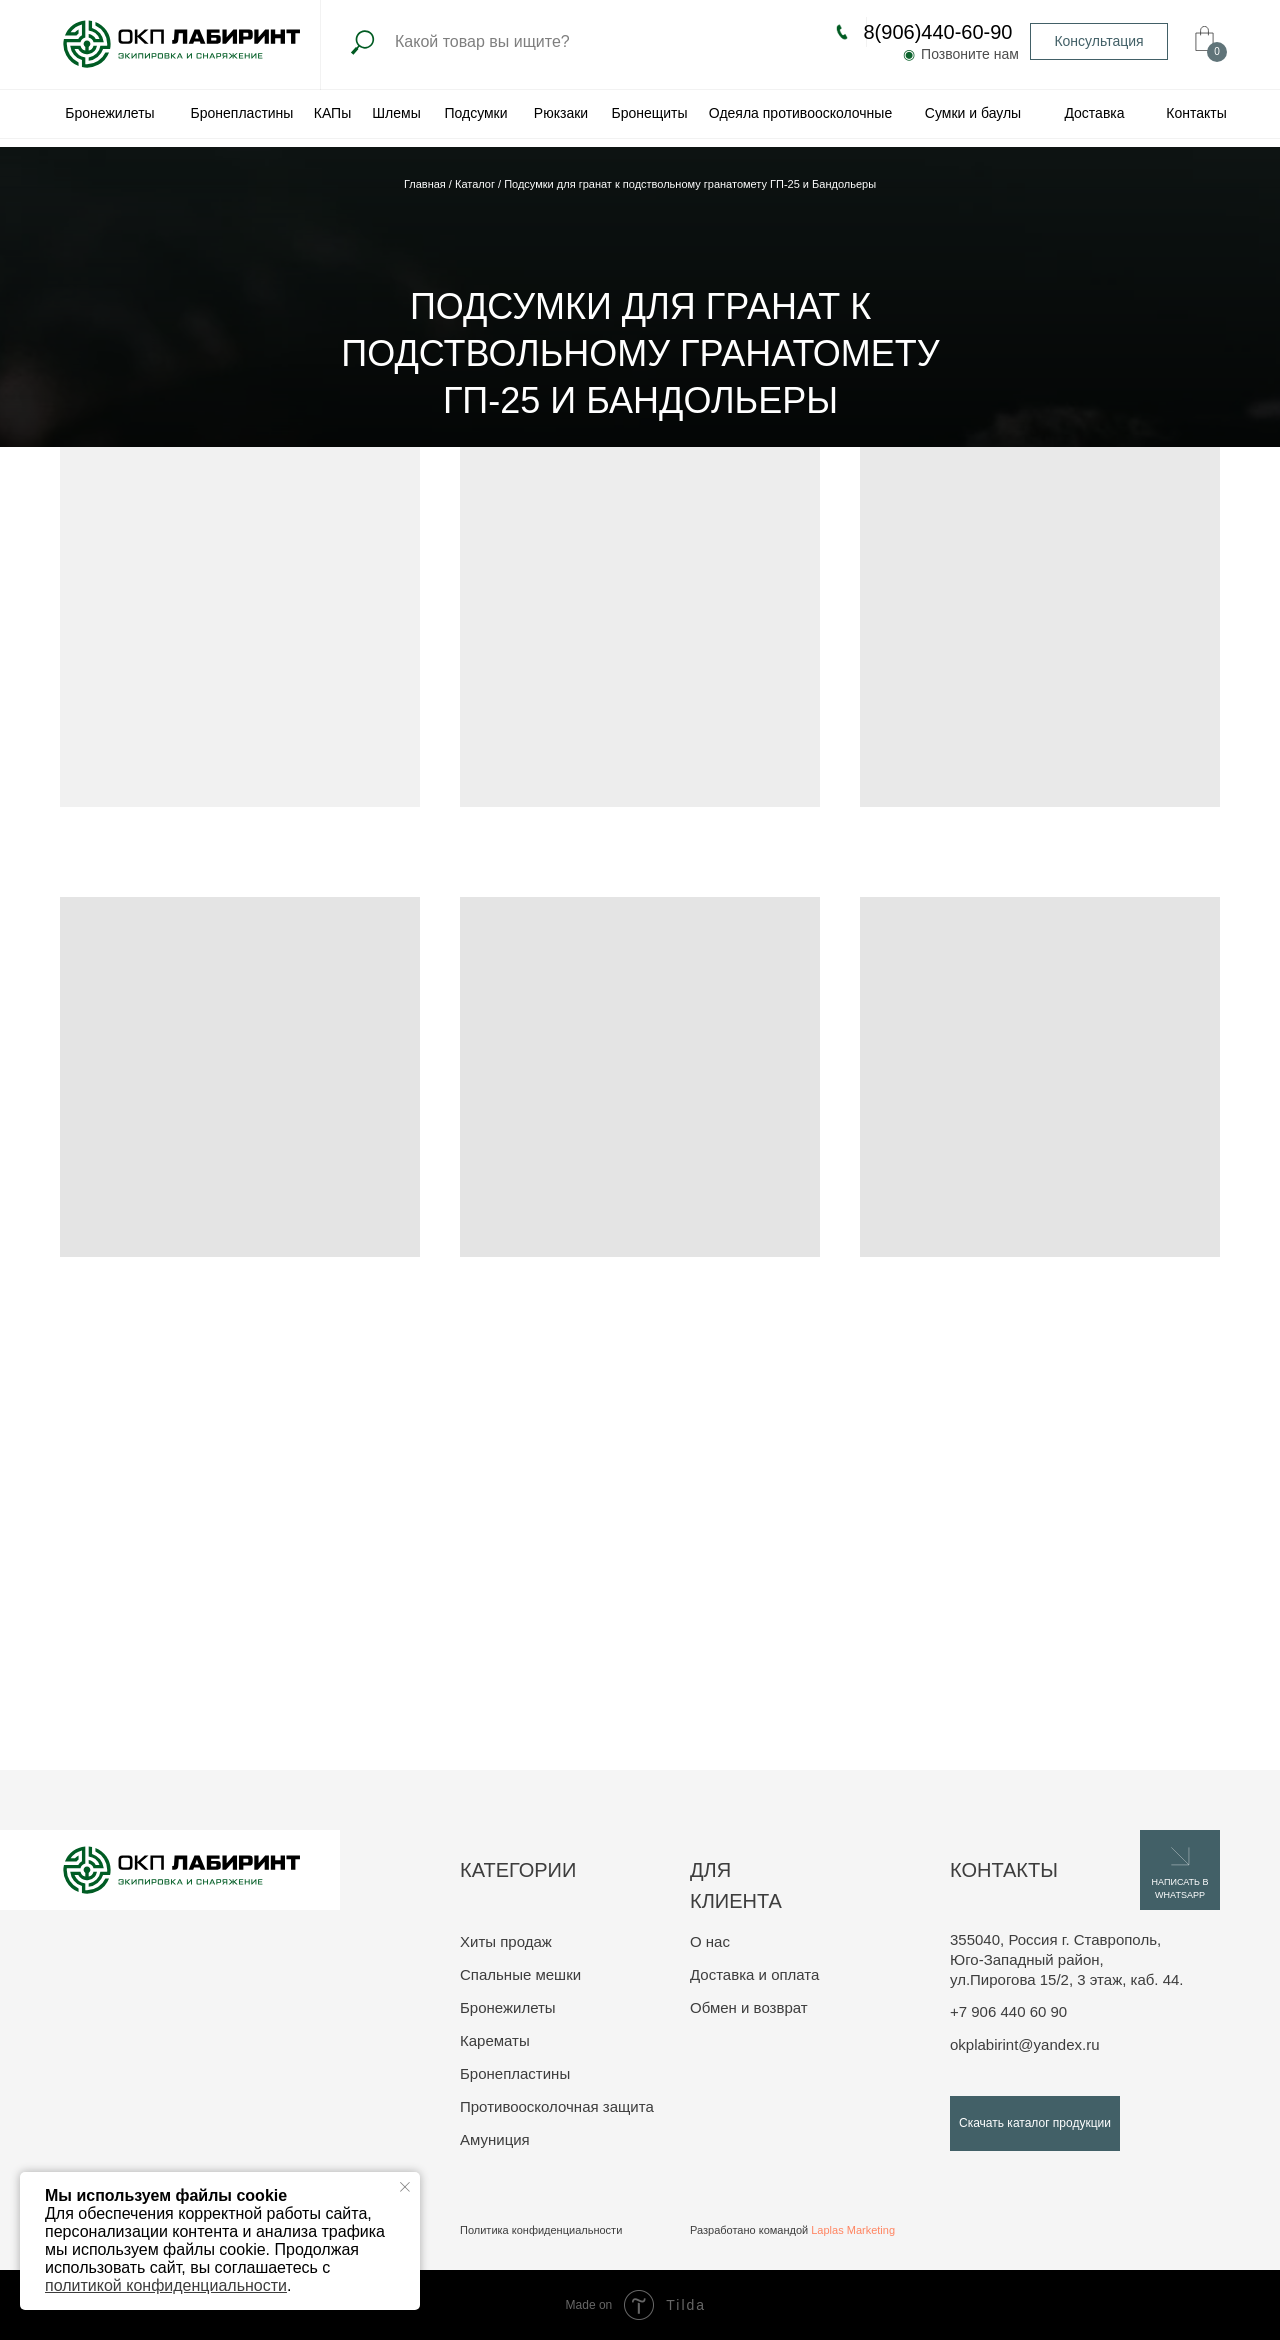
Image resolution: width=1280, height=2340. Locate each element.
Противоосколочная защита (557, 2106)
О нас (710, 1941)
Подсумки (475, 113)
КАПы (332, 113)
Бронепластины (242, 113)
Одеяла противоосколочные (800, 113)
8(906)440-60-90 (938, 32)
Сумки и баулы (973, 113)
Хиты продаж (506, 1941)
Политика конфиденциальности (541, 2230)
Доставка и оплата (754, 1974)
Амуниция (495, 2139)
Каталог (476, 184)
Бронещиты (649, 113)
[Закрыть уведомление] (405, 2187)
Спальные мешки (520, 1974)
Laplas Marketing (853, 2230)
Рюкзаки (561, 113)
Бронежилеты (109, 113)
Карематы (495, 2040)
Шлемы (396, 113)
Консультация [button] (1098, 41)
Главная (426, 184)
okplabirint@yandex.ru (1024, 2044)
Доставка (1094, 113)
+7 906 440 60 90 (1008, 2011)
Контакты (1196, 113)
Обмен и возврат (749, 2007)
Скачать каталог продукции (1035, 2123)
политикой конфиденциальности (166, 2285)
